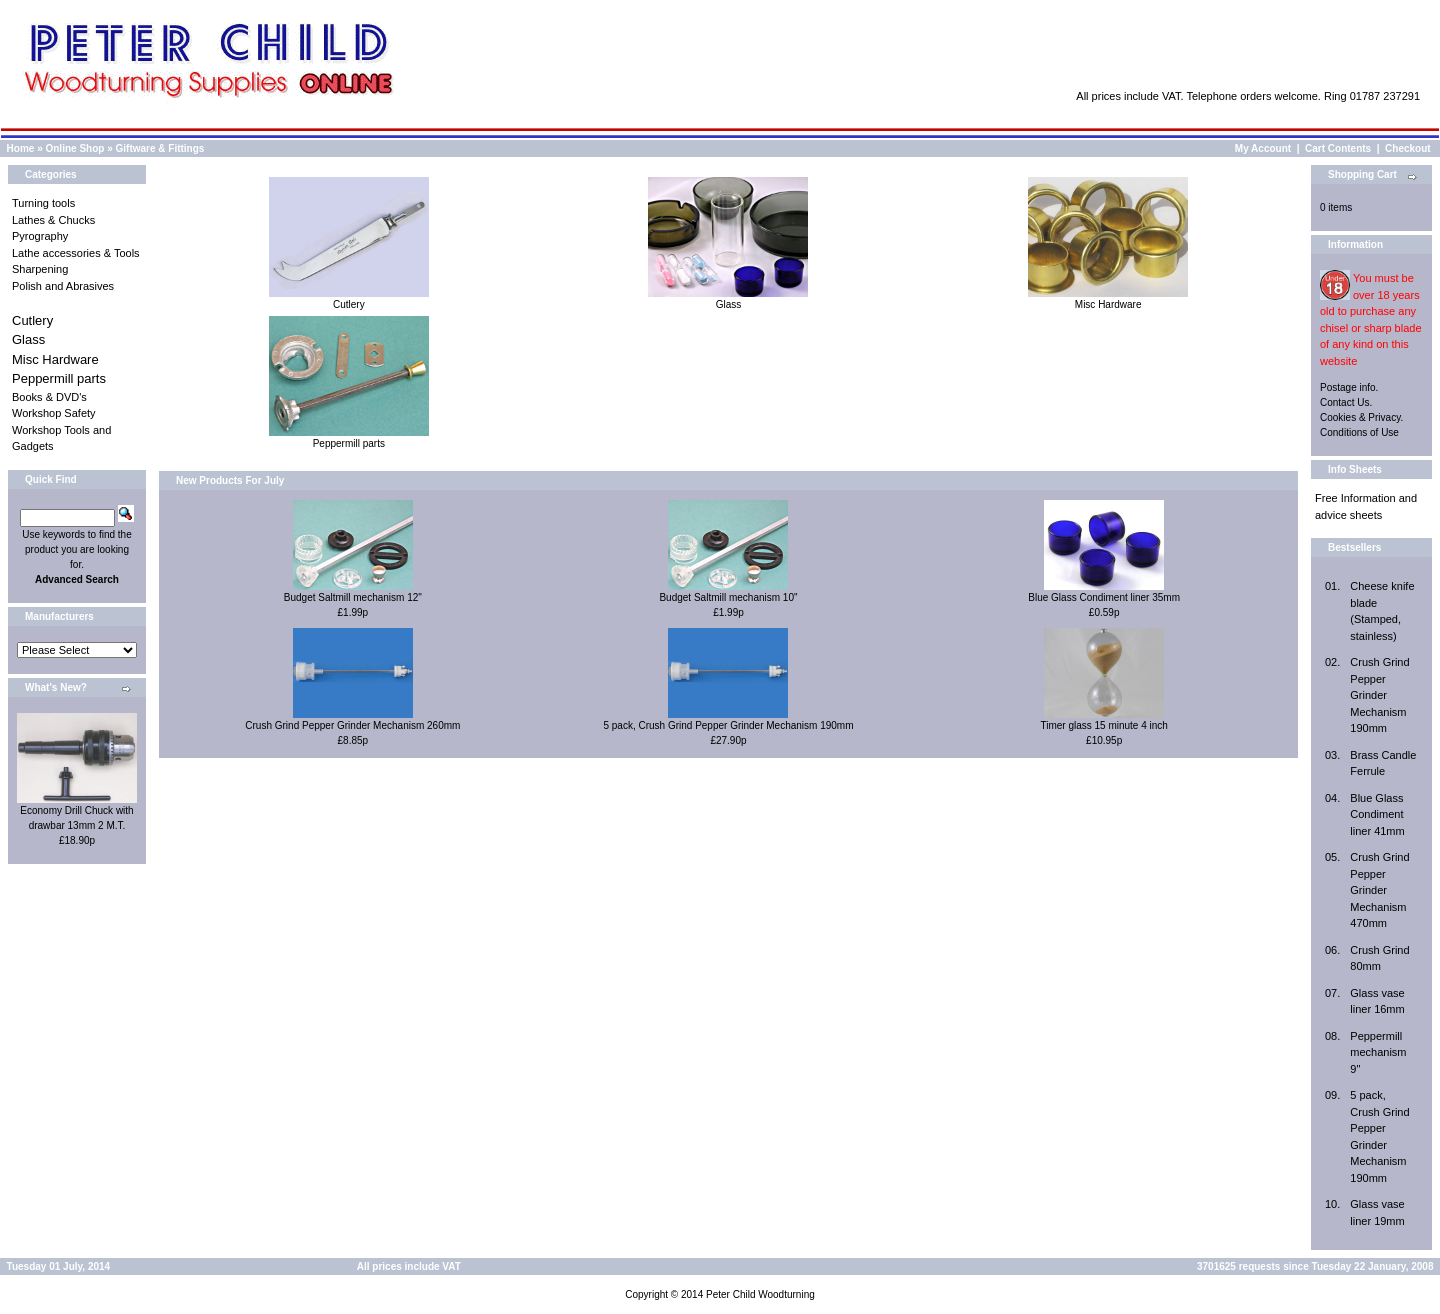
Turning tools (43, 203)
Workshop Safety (54, 413)
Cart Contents (1338, 148)
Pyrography (40, 236)
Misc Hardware (55, 359)
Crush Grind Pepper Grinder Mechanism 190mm (1379, 695)
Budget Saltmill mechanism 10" (728, 597)
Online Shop (74, 148)
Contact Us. (1346, 402)
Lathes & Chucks (53, 220)
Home (21, 148)
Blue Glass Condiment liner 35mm (1104, 597)
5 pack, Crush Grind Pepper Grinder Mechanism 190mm (728, 725)
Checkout (1408, 148)
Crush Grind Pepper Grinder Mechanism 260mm (352, 725)
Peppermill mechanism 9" (1378, 1052)
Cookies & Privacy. (1361, 417)
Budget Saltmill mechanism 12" (353, 597)
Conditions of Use (1359, 432)
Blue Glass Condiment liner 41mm (1377, 814)
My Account (1263, 148)
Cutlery (32, 320)
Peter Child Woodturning (760, 1294)
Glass (28, 339)
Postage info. (1349, 387)
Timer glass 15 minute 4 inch (1103, 725)
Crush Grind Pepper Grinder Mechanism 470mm (1379, 890)
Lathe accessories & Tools (76, 253)
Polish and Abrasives (63, 286)
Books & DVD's (49, 397)
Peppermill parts (59, 378)
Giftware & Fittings (160, 148)
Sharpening (40, 269)
